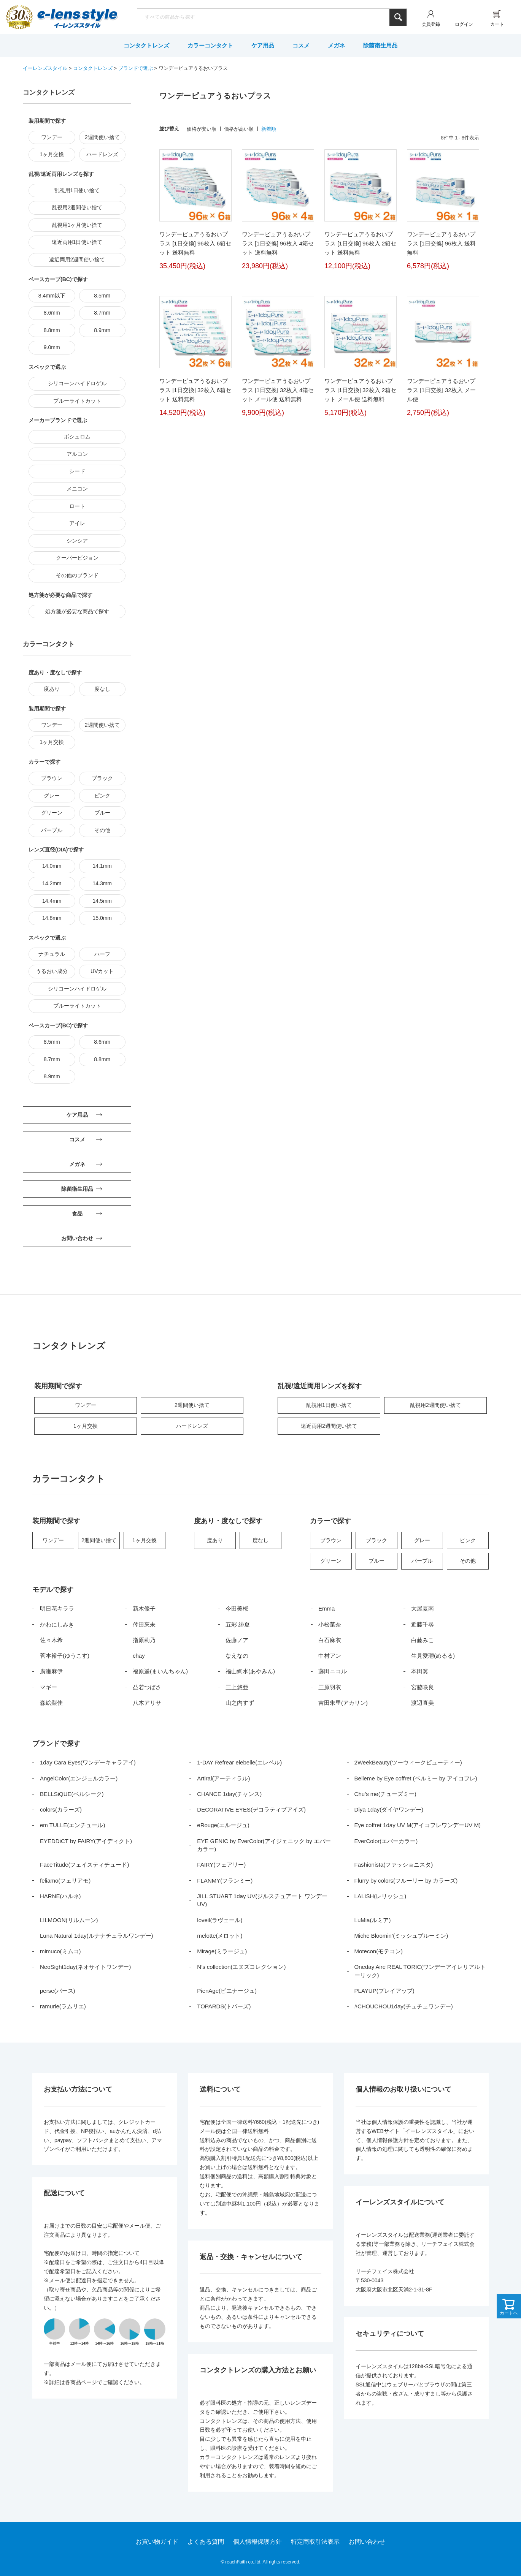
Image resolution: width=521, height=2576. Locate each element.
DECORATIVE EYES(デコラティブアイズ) (251, 1809)
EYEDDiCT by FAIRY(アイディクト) (86, 1841)
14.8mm (52, 918)
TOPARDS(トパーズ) (224, 2006)
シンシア (77, 541)
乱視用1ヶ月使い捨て (77, 225)
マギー (48, 1687)
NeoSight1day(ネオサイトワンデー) (85, 1967)
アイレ (77, 523)
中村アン (329, 1655)
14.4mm (52, 901)
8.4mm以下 (51, 296)
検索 (398, 17)
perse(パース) (57, 1990)
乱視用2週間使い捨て (77, 207)
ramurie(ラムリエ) (63, 2006)
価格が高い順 (239, 129)
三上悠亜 (237, 1687)
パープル (51, 830)
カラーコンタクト (210, 45)
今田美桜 (237, 1608)
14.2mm (52, 883)
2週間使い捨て (102, 137)
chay (139, 1655)
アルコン (77, 454)
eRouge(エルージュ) (223, 1825)
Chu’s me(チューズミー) (385, 1794)
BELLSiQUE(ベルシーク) (72, 1794)
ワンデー (51, 137)
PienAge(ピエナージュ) (227, 1990)
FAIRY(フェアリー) (221, 1864)
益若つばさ (147, 1687)
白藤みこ (422, 1640)
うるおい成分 (52, 971)
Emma (326, 1608)
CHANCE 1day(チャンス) (229, 1794)
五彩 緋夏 (238, 1624)
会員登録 (431, 24)
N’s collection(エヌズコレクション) (241, 1967)
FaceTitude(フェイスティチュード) (84, 1864)
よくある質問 (205, 2541)
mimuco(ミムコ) (60, 1951)
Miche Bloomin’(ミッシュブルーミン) (401, 1935)
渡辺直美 (422, 1702)
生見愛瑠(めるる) (433, 1655)
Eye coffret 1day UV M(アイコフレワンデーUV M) (417, 1825)
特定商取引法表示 (315, 2541)
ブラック (102, 778)
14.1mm (102, 866)
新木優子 (144, 1608)
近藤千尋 (422, 1624)
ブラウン (51, 778)
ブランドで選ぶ (135, 68)
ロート (77, 506)
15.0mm (102, 918)
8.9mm (102, 330)
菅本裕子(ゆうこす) (64, 1655)
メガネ (336, 45)
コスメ (301, 45)
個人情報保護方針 (257, 2541)
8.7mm (102, 313)
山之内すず (240, 1702)
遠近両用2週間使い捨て (77, 259)
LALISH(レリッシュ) (380, 1896)
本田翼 (419, 1671)
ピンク (102, 796)
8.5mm (102, 296)
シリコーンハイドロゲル (77, 383)
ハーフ (102, 954)
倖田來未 (144, 1624)
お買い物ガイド (157, 2541)
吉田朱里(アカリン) (343, 1702)
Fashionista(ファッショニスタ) (393, 1864)
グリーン (51, 813)
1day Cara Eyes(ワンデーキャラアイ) (88, 1762)
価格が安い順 (201, 129)
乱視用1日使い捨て (77, 190)
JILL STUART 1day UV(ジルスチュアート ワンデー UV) (262, 1900)
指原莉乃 (144, 1640)
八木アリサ (147, 1702)
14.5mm (102, 901)
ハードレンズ (102, 154)
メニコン (77, 489)
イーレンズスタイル (45, 68)
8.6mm (52, 313)
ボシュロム (77, 437)
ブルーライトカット (77, 401)
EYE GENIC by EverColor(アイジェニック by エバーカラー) (264, 1845)
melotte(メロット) (219, 1935)
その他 (102, 830)
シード (77, 471)
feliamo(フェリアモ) (65, 1880)
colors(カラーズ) (61, 1809)
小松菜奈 (329, 1624)
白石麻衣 (329, 1640)
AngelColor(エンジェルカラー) (79, 1778)
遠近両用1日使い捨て (77, 242)
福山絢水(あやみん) (250, 1671)
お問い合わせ (367, 2541)
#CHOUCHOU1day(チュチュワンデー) (403, 2006)
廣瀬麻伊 (51, 1671)
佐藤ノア (237, 1640)
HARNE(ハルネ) (60, 1896)
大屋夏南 (422, 1608)
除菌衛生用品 (380, 45)
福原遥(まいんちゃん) (160, 1671)
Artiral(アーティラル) (223, 1778)
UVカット (102, 971)
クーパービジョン (77, 558)
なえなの (237, 1655)
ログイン (464, 24)
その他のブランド (77, 575)
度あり (52, 689)
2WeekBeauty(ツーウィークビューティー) (408, 1762)
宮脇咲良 (422, 1687)
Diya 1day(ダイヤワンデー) (389, 1809)
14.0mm (52, 866)
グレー (52, 796)
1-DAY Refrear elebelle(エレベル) (239, 1762)
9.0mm (52, 347)
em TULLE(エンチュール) (72, 1825)
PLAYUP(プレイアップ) (384, 1990)
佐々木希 (51, 1640)
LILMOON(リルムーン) (69, 1920)
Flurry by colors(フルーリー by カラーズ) (406, 1880)
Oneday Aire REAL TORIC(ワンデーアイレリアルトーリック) (420, 1971)
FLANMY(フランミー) (225, 1880)
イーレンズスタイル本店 (77, 18)
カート (497, 24)
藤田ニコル (332, 1671)
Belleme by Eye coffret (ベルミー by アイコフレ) (415, 1778)
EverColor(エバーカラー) (386, 1841)
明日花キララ (57, 1608)
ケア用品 (262, 45)
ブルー (102, 813)
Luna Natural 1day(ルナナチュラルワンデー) (96, 1935)
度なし (102, 689)
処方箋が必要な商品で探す (77, 611)
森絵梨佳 (51, 1702)
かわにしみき (57, 1624)
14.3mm (102, 883)
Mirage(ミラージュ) (222, 1951)
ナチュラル (51, 954)
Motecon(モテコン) (378, 1951)
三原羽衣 (329, 1687)
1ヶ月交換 (52, 154)
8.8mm (52, 330)
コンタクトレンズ (146, 45)
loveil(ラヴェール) (219, 1920)
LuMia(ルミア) (372, 1920)
